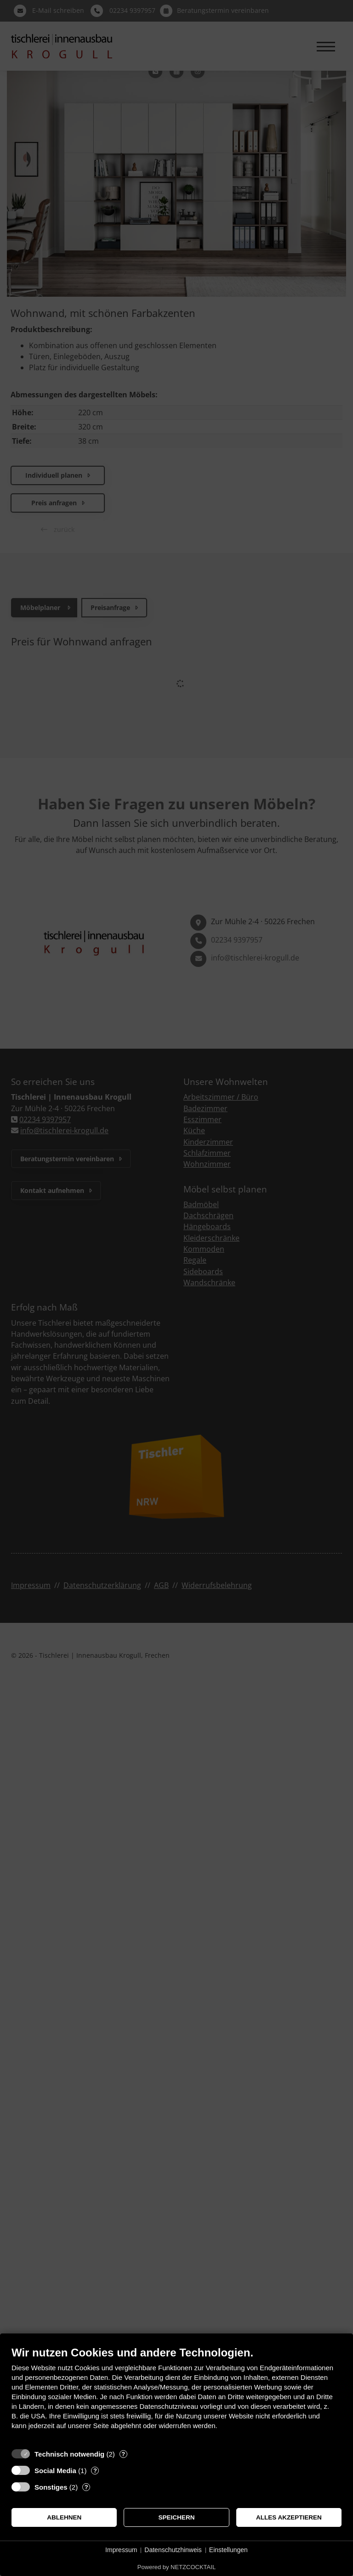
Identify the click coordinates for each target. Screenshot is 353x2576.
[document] (176, 2394)
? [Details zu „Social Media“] (95, 2470)
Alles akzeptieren (289, 2517)
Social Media (55, 2470)
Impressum (121, 2549)
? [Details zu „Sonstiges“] (86, 2487)
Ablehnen (64, 2517)
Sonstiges (51, 2487)
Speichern (177, 2517)
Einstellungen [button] (228, 2549)
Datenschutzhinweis (173, 2549)
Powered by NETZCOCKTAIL (176, 2567)
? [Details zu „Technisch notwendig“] (123, 2454)
